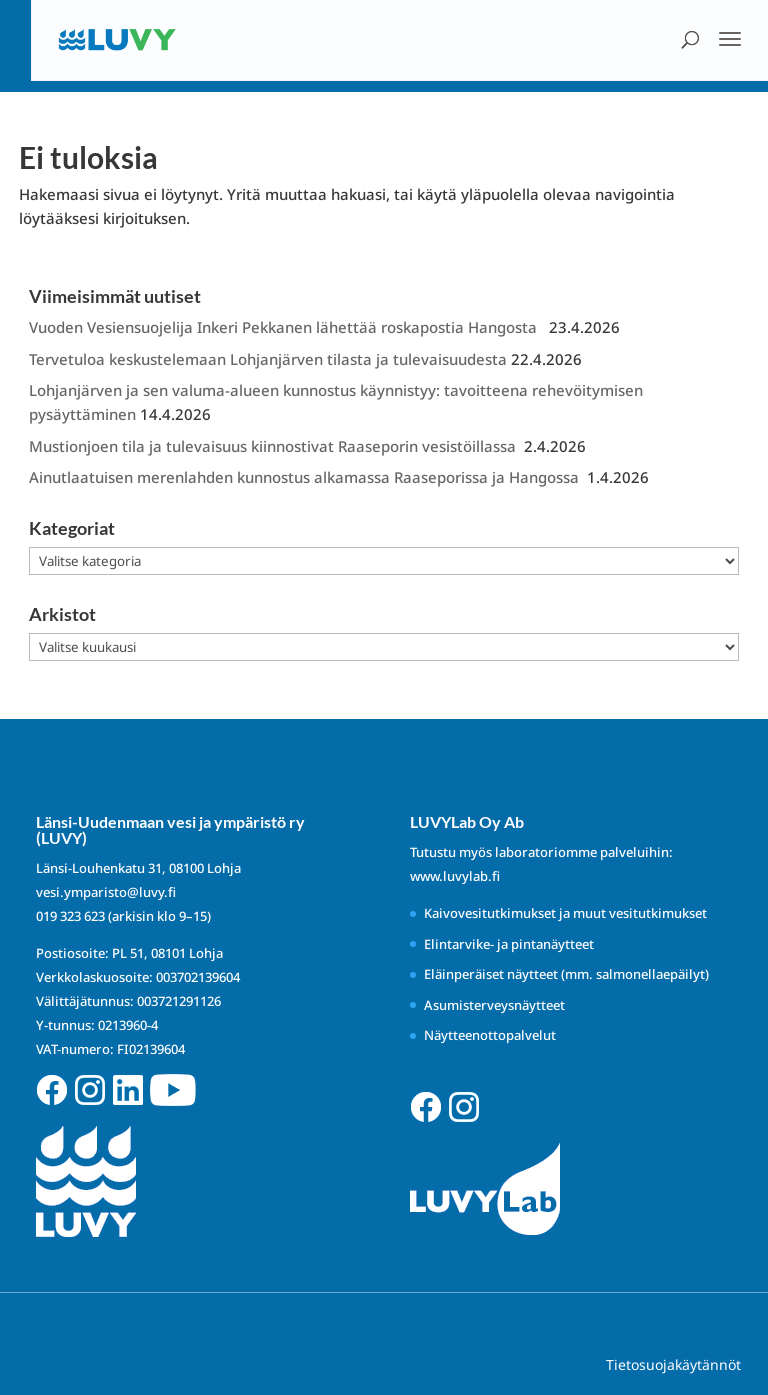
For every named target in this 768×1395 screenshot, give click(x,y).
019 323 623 (70, 916)
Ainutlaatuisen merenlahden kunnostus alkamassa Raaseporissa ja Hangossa (306, 477)
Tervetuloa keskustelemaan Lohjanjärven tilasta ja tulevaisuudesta (268, 359)
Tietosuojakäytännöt (673, 1364)
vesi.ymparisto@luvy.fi (106, 892)
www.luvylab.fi (455, 876)
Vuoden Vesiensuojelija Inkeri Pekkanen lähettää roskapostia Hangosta (287, 327)
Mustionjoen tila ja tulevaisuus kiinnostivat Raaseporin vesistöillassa (274, 446)
